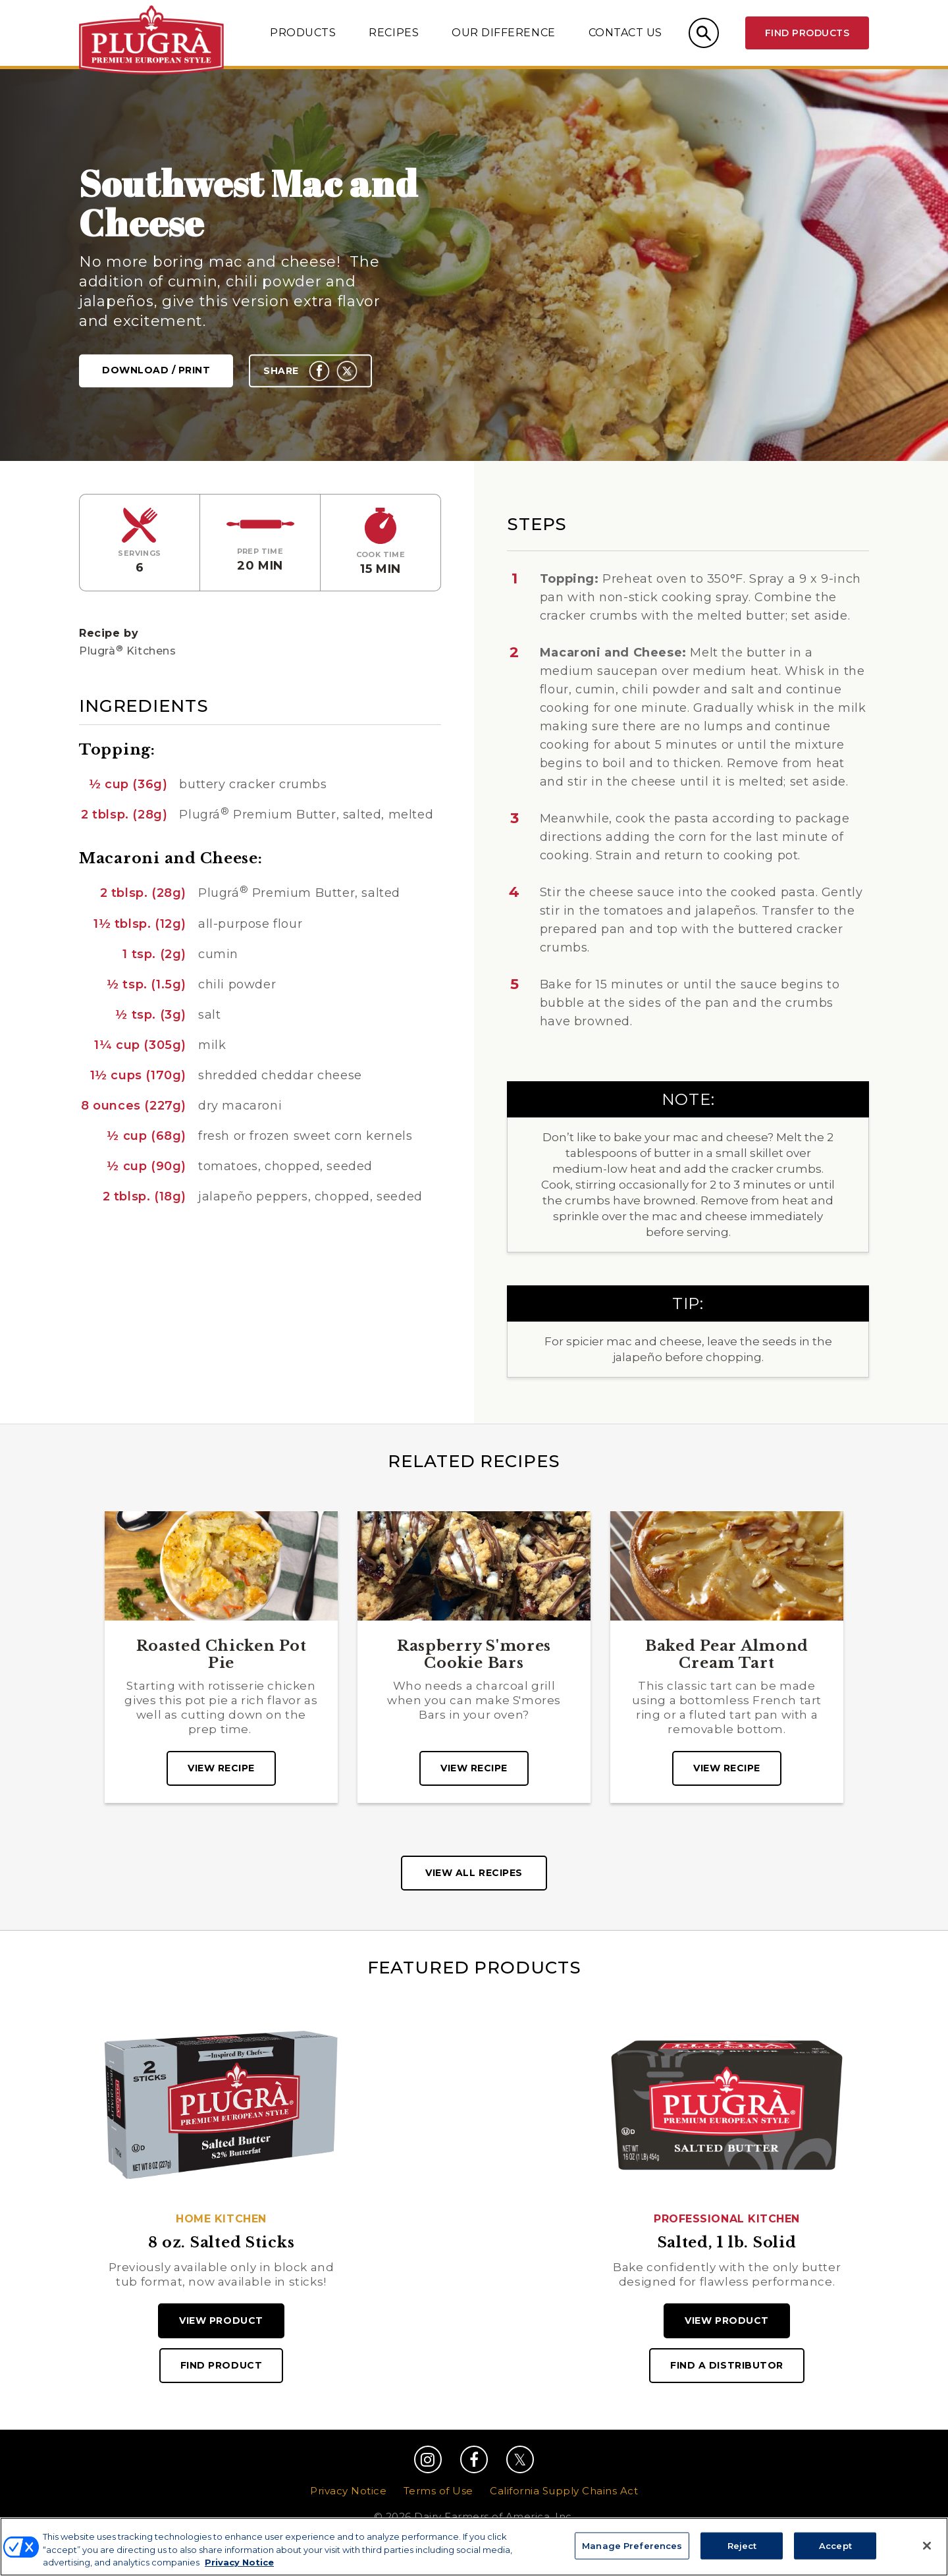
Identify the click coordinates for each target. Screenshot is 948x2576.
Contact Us (625, 32)
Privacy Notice (348, 2490)
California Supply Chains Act (564, 2490)
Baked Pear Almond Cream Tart (726, 1655)
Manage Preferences (474, 2548)
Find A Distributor (726, 2365)
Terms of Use (438, 2490)
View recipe (221, 1768)
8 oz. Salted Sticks (221, 2242)
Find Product (221, 2365)
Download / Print (156, 371)
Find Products (807, 33)
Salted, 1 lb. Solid (727, 2242)
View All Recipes (473, 1873)
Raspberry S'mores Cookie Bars (474, 1655)
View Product (221, 2320)
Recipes (394, 32)
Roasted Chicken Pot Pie (221, 1655)
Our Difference (503, 32)
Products (303, 32)
